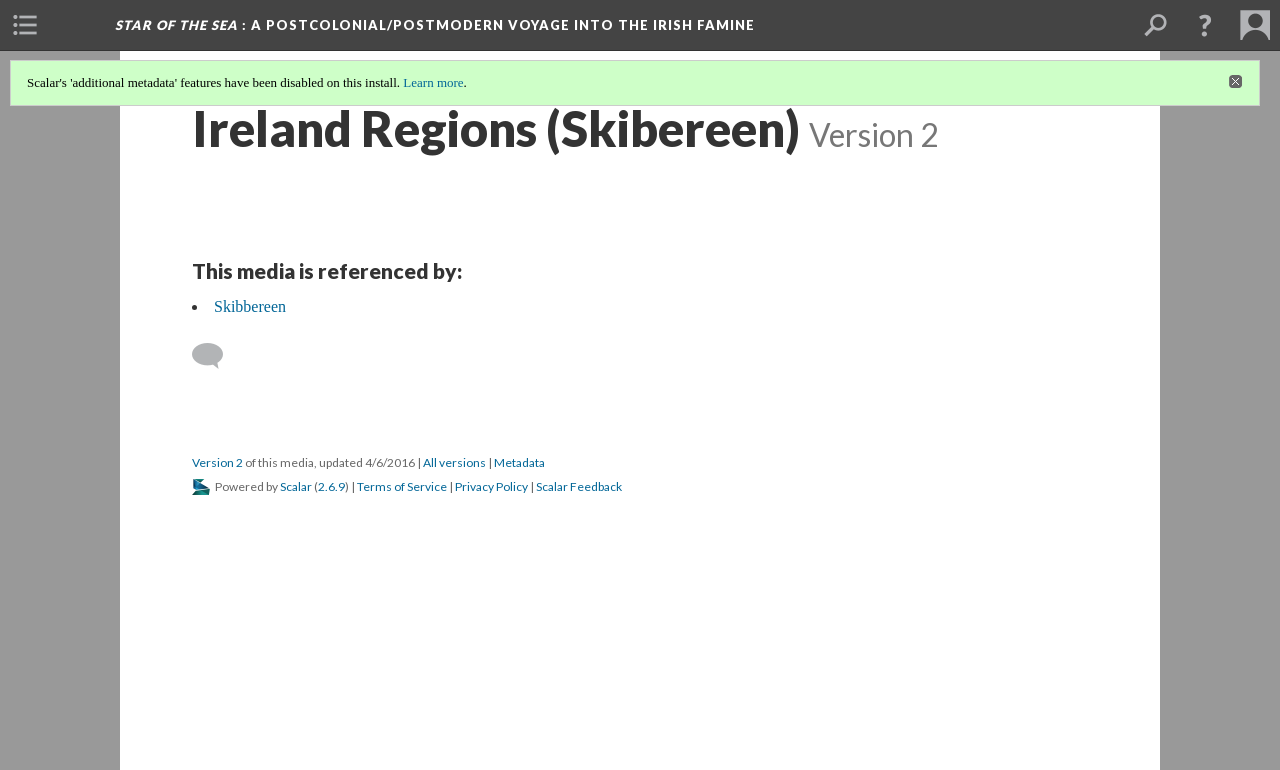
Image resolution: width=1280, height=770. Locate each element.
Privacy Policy (491, 486)
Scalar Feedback (579, 486)
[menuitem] (25, 25)
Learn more (433, 82)
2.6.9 (331, 486)
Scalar (296, 486)
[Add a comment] (216, 356)
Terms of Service (402, 486)
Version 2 (217, 462)
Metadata (519, 462)
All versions (454, 462)
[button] (1205, 25)
